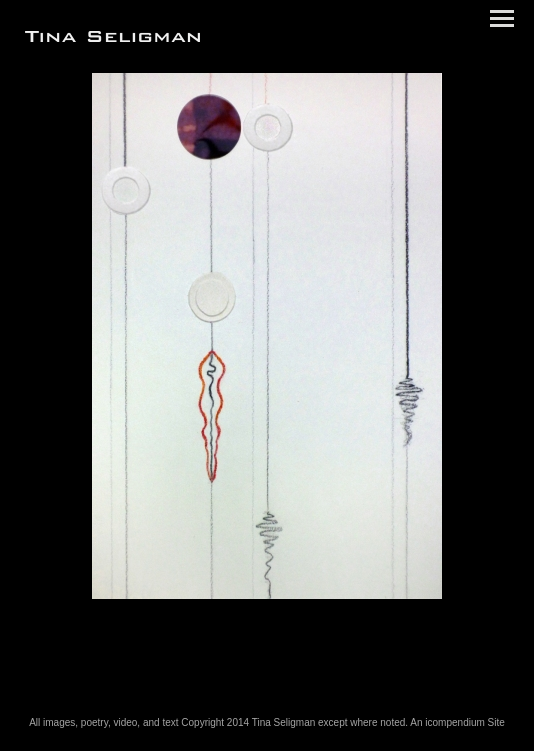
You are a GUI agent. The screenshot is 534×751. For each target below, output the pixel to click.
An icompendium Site (457, 722)
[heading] (112, 38)
